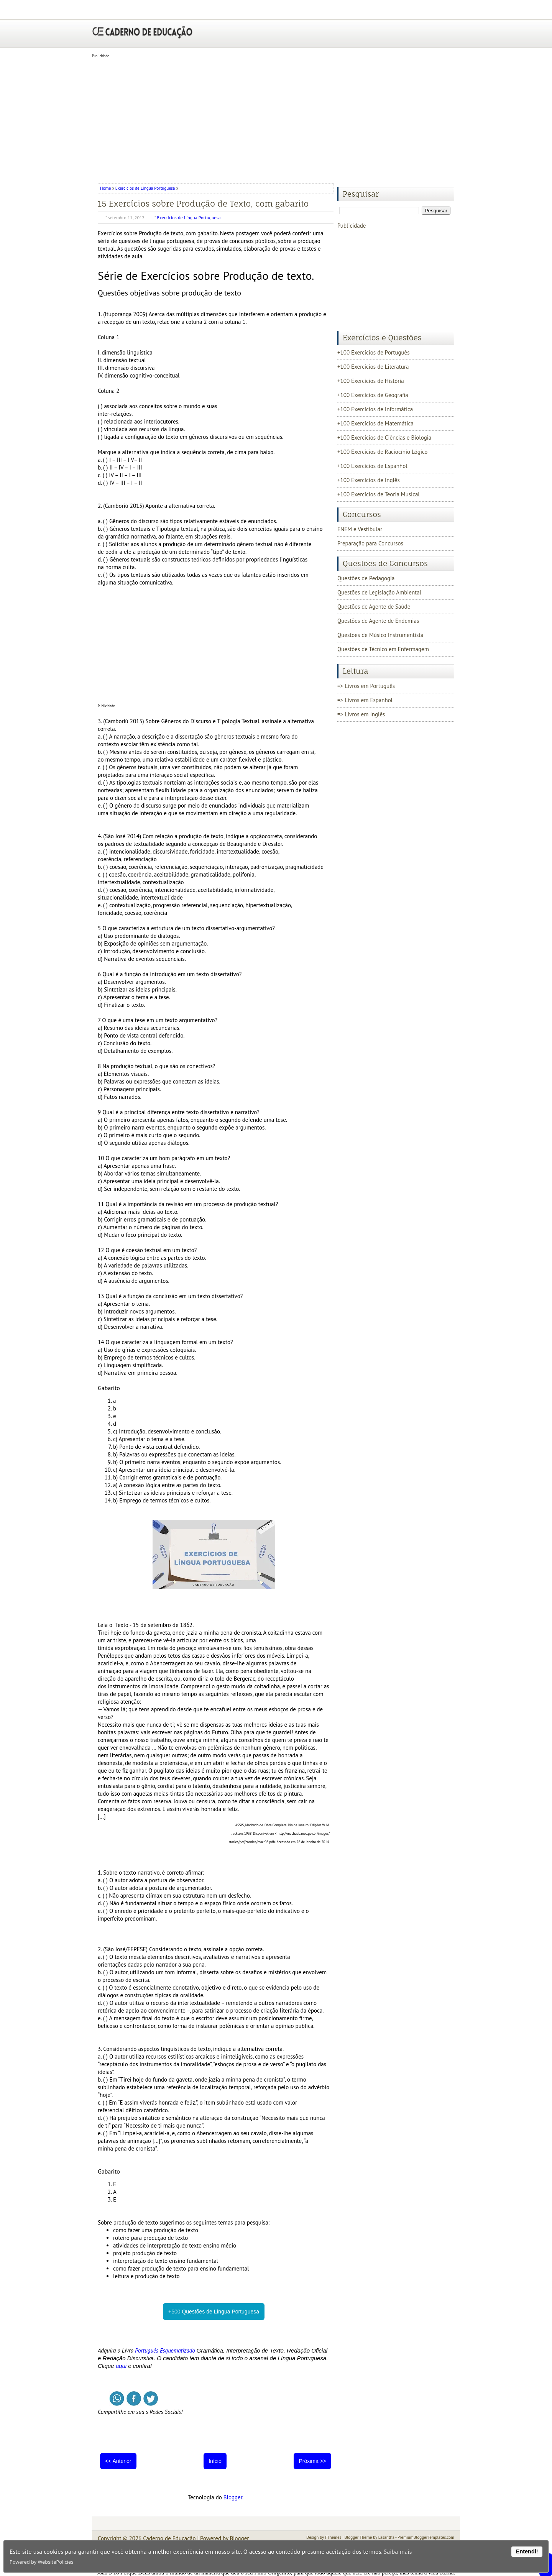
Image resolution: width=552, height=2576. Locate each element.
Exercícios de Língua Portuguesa (145, 188)
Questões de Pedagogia (365, 578)
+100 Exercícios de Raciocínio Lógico (382, 451)
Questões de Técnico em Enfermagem (383, 649)
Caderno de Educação (169, 2538)
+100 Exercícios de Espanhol (372, 466)
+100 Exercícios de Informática (375, 409)
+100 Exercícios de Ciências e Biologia (384, 437)
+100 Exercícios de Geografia (372, 395)
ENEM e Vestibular (359, 529)
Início (215, 2461)
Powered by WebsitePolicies (41, 2561)
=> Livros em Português (366, 686)
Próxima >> (312, 2461)
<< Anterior (118, 2461)
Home (106, 188)
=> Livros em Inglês (361, 714)
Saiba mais (398, 2551)
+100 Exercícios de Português (373, 352)
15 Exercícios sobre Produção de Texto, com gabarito (203, 204)
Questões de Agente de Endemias (378, 620)
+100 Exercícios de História (370, 380)
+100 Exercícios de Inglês (368, 480)
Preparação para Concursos (370, 543)
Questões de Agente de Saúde (373, 606)
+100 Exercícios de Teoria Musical (378, 494)
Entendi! (527, 2551)
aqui (121, 2366)
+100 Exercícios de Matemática (375, 423)
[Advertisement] (276, 118)
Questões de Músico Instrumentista (380, 635)
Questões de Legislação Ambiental (379, 592)
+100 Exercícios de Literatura (373, 366)
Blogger (232, 2497)
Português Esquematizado (165, 2350)
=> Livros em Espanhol (365, 700)
